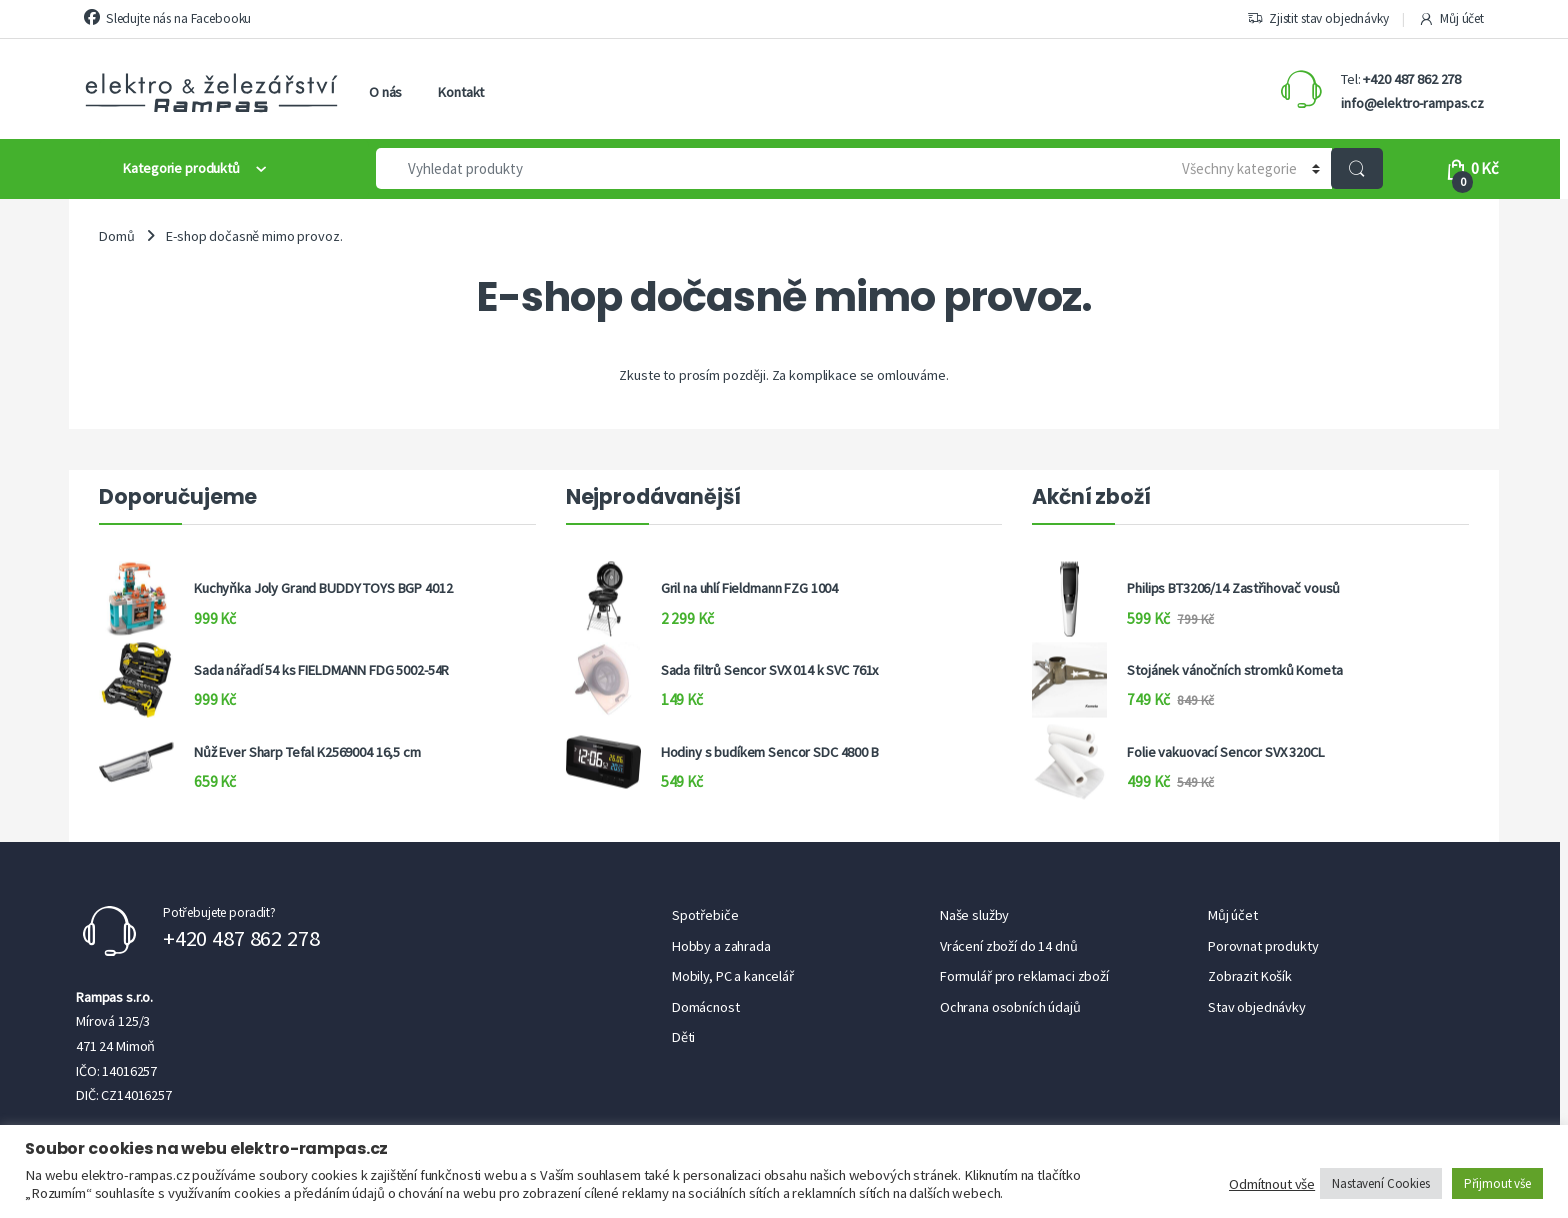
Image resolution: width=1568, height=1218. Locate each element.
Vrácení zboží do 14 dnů (1009, 946)
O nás (385, 92)
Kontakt (461, 92)
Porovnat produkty (1263, 946)
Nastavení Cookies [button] (1381, 1183)
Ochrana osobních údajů (1010, 1007)
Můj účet (1451, 19)
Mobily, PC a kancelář (733, 976)
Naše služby (974, 915)
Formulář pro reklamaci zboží (1024, 976)
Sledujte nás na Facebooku (167, 18)
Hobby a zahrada (721, 946)
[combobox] (764, 168)
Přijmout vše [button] (1497, 1183)
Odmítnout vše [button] (1272, 1184)
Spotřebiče (705, 915)
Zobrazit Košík (1250, 976)
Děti (683, 1037)
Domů (116, 236)
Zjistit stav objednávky (1318, 19)
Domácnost (706, 1007)
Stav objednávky (1257, 1007)
